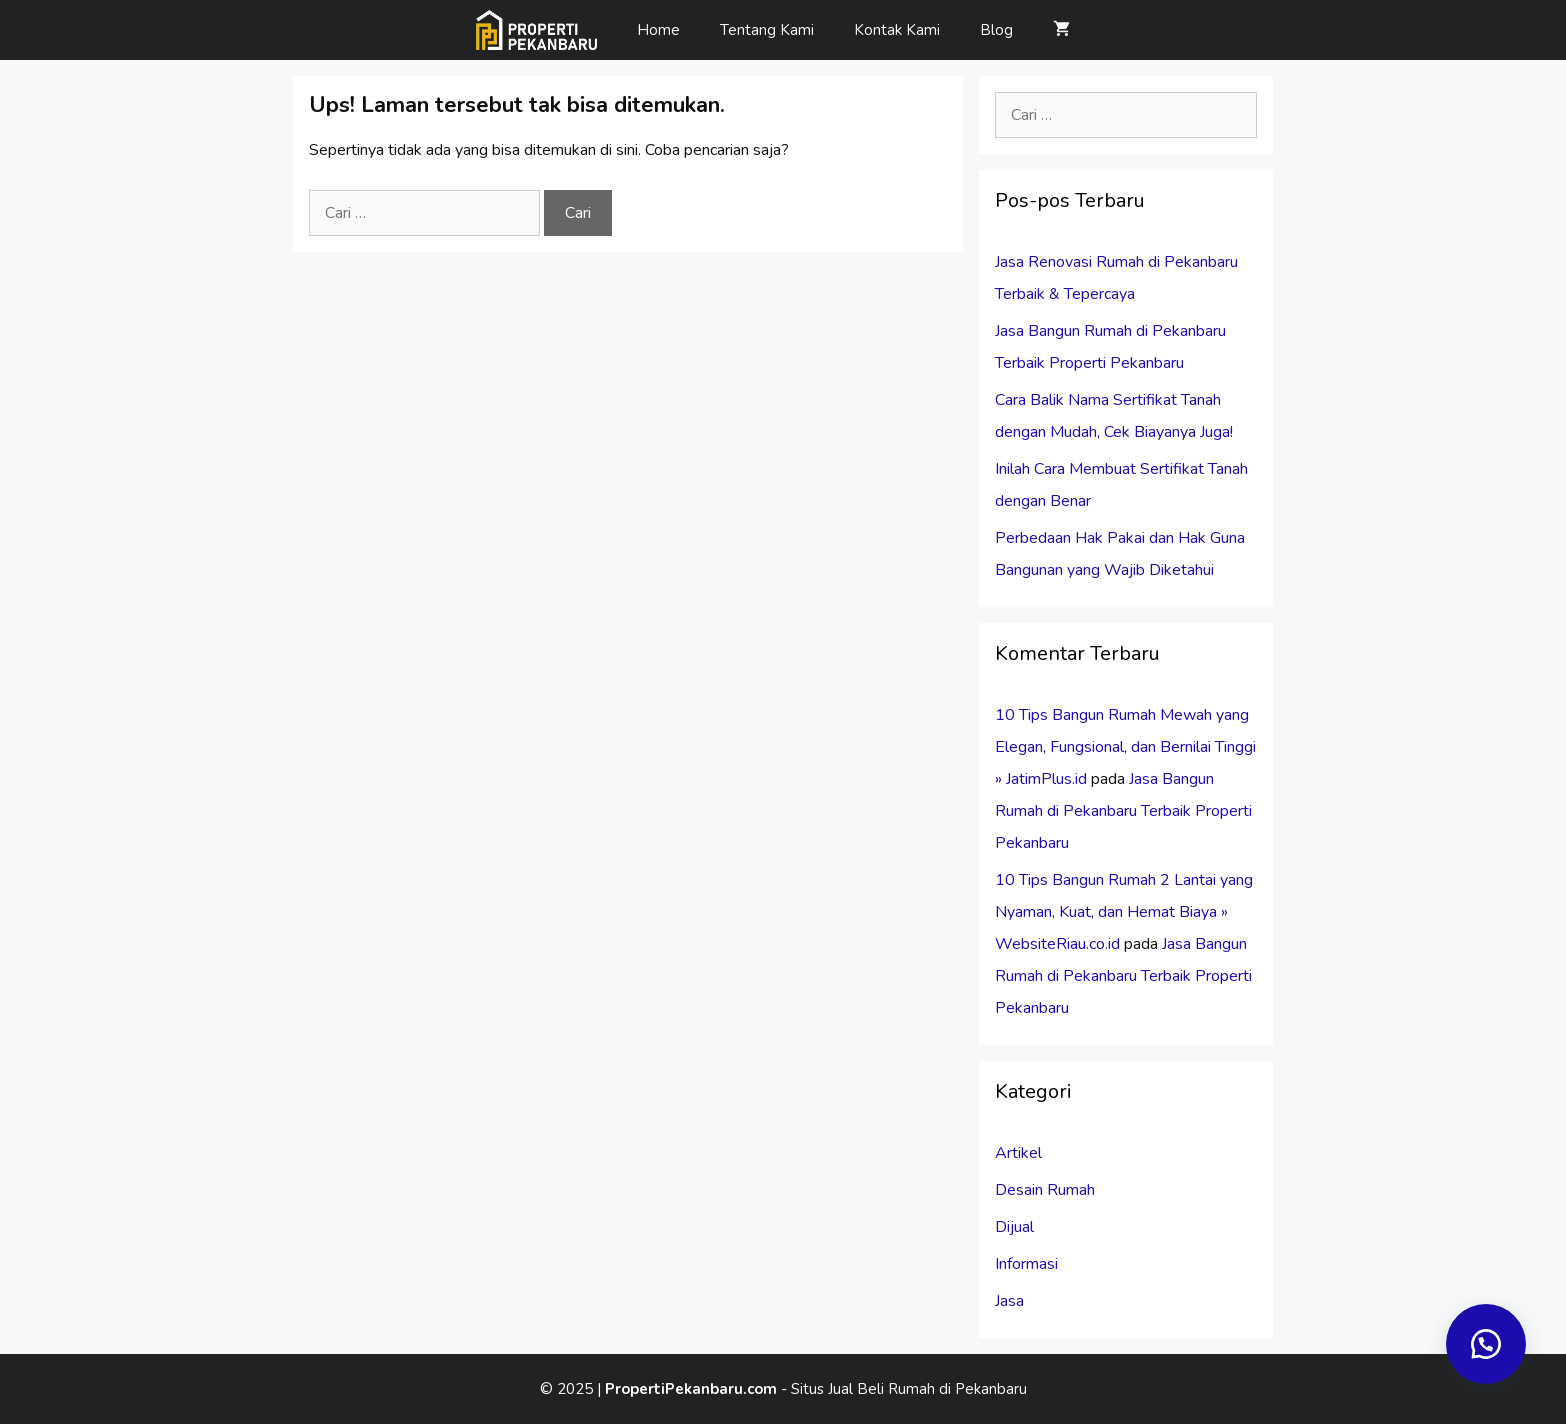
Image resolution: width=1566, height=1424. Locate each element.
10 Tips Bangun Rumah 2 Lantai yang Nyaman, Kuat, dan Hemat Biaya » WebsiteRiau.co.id (1124, 912)
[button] (1486, 1344)
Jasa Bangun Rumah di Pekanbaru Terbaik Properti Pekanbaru (1123, 811)
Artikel (1018, 1153)
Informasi (1026, 1264)
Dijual (1014, 1227)
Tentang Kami (767, 30)
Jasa (1009, 1301)
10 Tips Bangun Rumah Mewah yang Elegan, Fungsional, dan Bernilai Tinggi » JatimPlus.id (1125, 747)
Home (658, 30)
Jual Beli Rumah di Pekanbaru (927, 1389)
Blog (996, 30)
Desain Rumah (1045, 1190)
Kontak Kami (897, 30)
